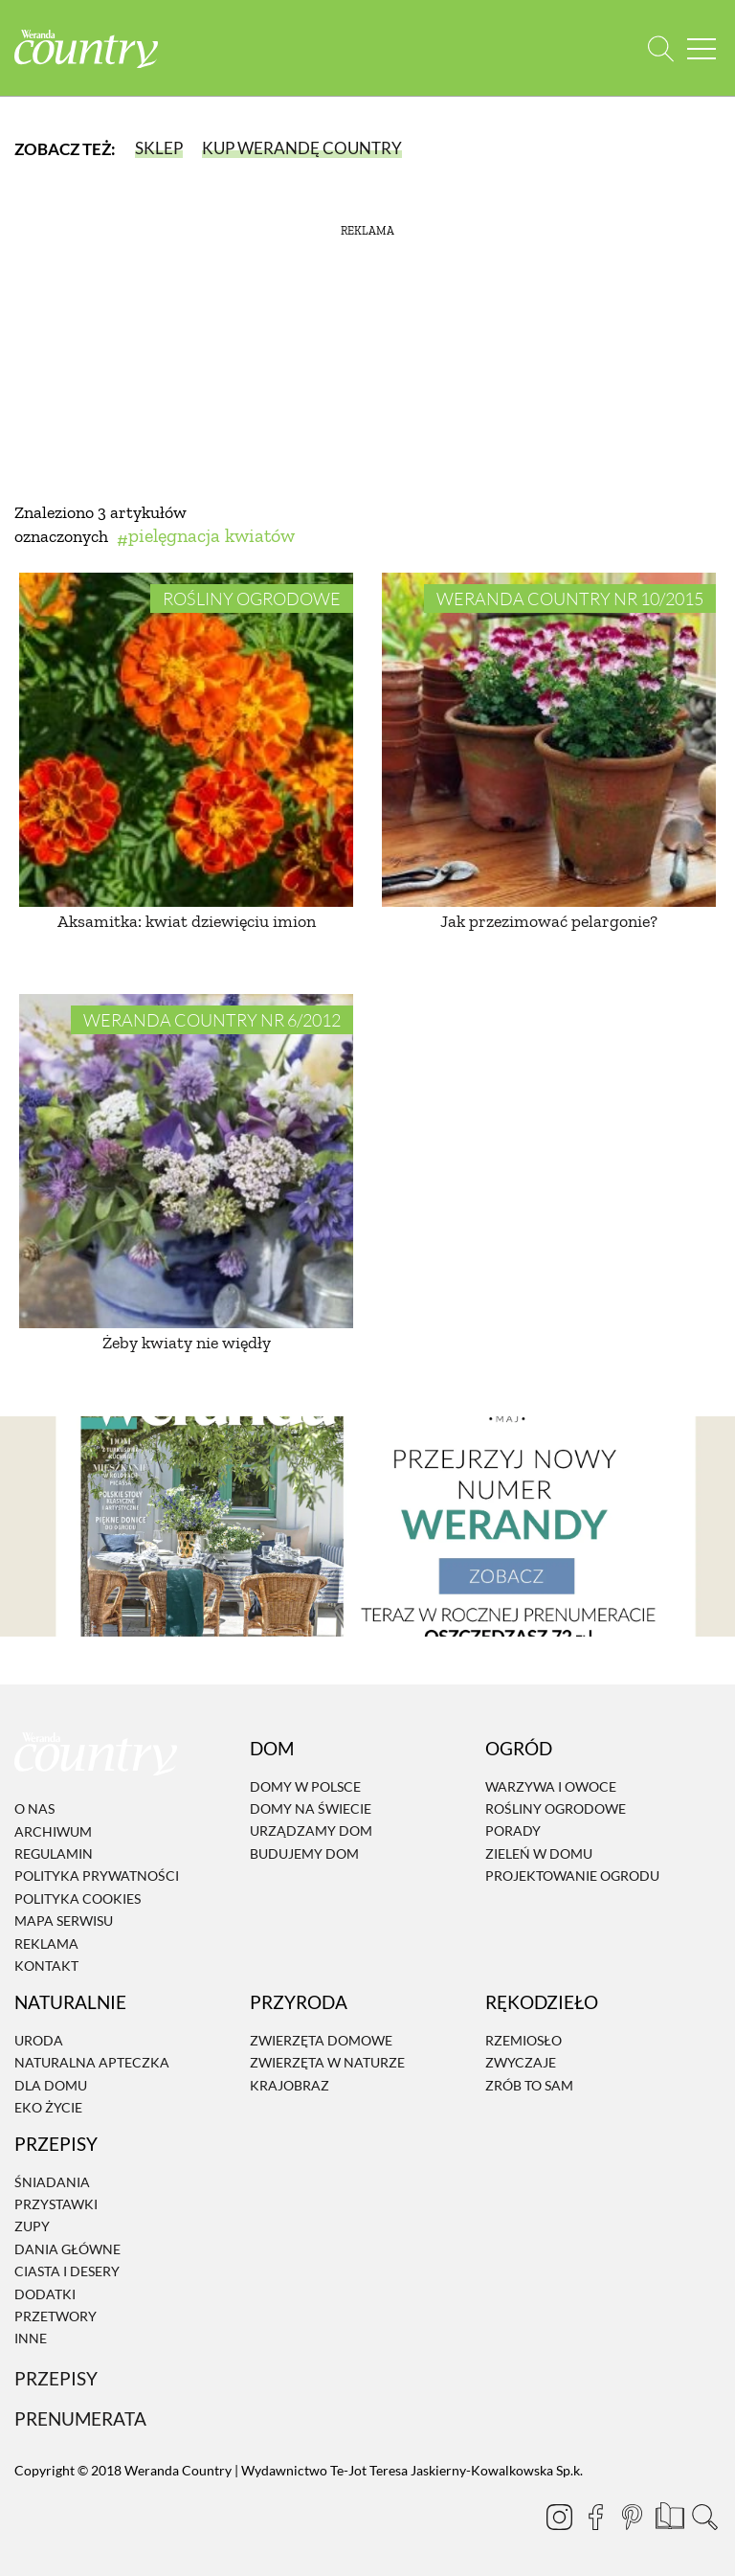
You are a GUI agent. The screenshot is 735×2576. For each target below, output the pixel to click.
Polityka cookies (77, 1898)
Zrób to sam (529, 2085)
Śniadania (52, 2182)
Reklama (46, 1943)
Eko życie (48, 2107)
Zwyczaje (520, 2062)
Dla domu (50, 2085)
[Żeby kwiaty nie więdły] (186, 1161)
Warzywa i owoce (550, 1786)
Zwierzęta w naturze (327, 2062)
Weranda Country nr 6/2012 (212, 1019)
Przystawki (56, 2204)
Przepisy (56, 2378)
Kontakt (46, 1965)
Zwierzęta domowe (321, 2040)
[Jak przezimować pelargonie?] (549, 740)
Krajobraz (289, 2085)
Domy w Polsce (305, 1786)
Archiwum (53, 1831)
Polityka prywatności (96, 1876)
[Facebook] (595, 2516)
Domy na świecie (310, 1808)
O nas (34, 1808)
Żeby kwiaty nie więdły (186, 1342)
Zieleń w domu (538, 1853)
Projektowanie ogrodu (572, 1875)
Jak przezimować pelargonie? (548, 921)
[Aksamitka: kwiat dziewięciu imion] (186, 740)
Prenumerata (80, 2418)
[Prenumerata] (668, 2513)
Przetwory (55, 2316)
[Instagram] (559, 2516)
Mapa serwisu (63, 1920)
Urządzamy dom (311, 1830)
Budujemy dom (304, 1853)
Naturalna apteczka (91, 2062)
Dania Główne (67, 2249)
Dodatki (45, 2294)
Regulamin (53, 1853)
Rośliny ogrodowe (252, 598)
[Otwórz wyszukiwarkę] (661, 48)
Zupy (32, 2227)
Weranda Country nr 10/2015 (569, 598)
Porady (513, 1830)
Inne (30, 2339)
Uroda (38, 2040)
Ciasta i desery (67, 2271)
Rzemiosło (523, 2040)
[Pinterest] (631, 2516)
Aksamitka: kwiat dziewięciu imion (186, 921)
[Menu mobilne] (701, 48)
